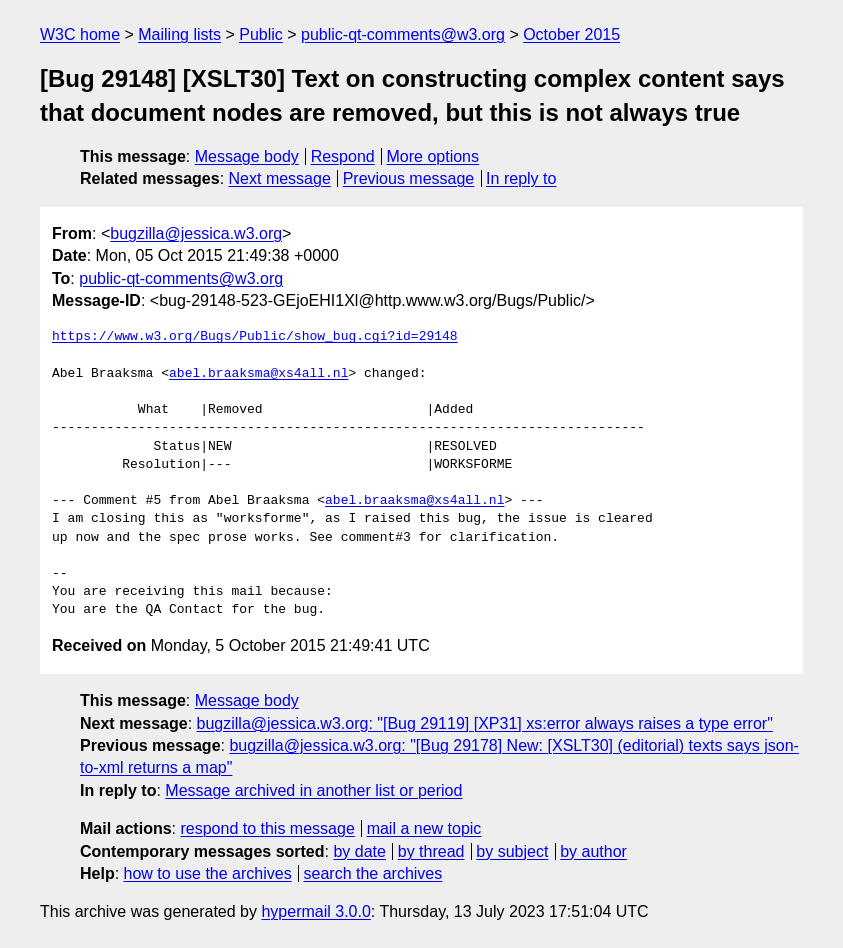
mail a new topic (424, 828)
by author (593, 851)
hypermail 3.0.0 (315, 911)
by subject (512, 851)
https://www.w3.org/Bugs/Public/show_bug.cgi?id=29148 (255, 337)
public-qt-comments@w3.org (403, 34)
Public (261, 34)
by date (359, 851)
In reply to (521, 178)
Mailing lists (179, 34)
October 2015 (571, 34)
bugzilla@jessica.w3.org (196, 233)
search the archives (373, 873)
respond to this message (267, 828)
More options (433, 156)
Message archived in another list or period (313, 790)
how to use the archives (208, 873)
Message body (247, 156)
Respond (343, 156)
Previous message (409, 178)
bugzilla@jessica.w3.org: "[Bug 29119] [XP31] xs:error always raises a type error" (485, 723)
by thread (431, 851)
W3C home (80, 34)
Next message (280, 178)
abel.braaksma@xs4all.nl (258, 374)
